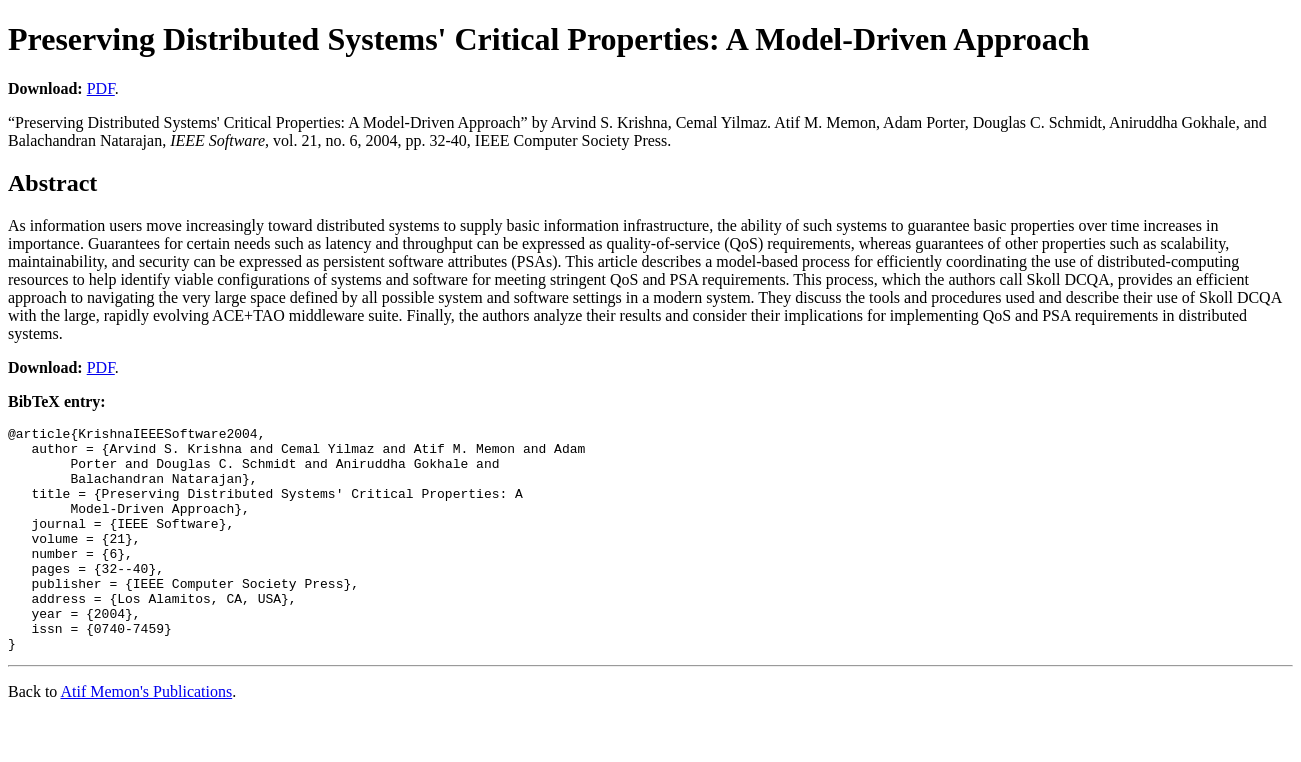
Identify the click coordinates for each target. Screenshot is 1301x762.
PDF (101, 88)
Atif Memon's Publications (146, 736)
